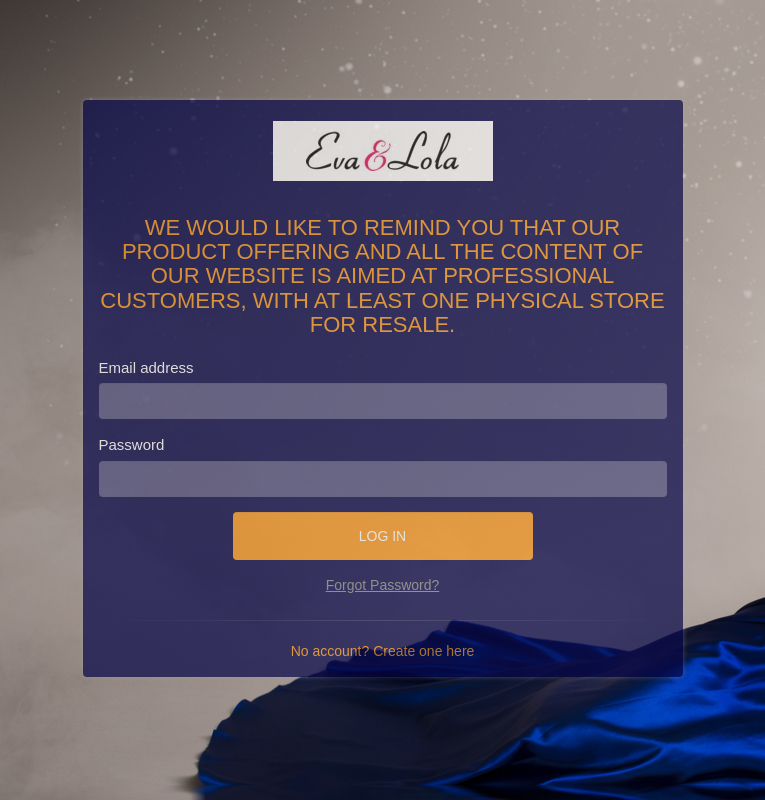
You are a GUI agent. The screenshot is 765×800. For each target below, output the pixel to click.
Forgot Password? (383, 585)
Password (132, 444)
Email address (146, 367)
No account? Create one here (383, 651)
